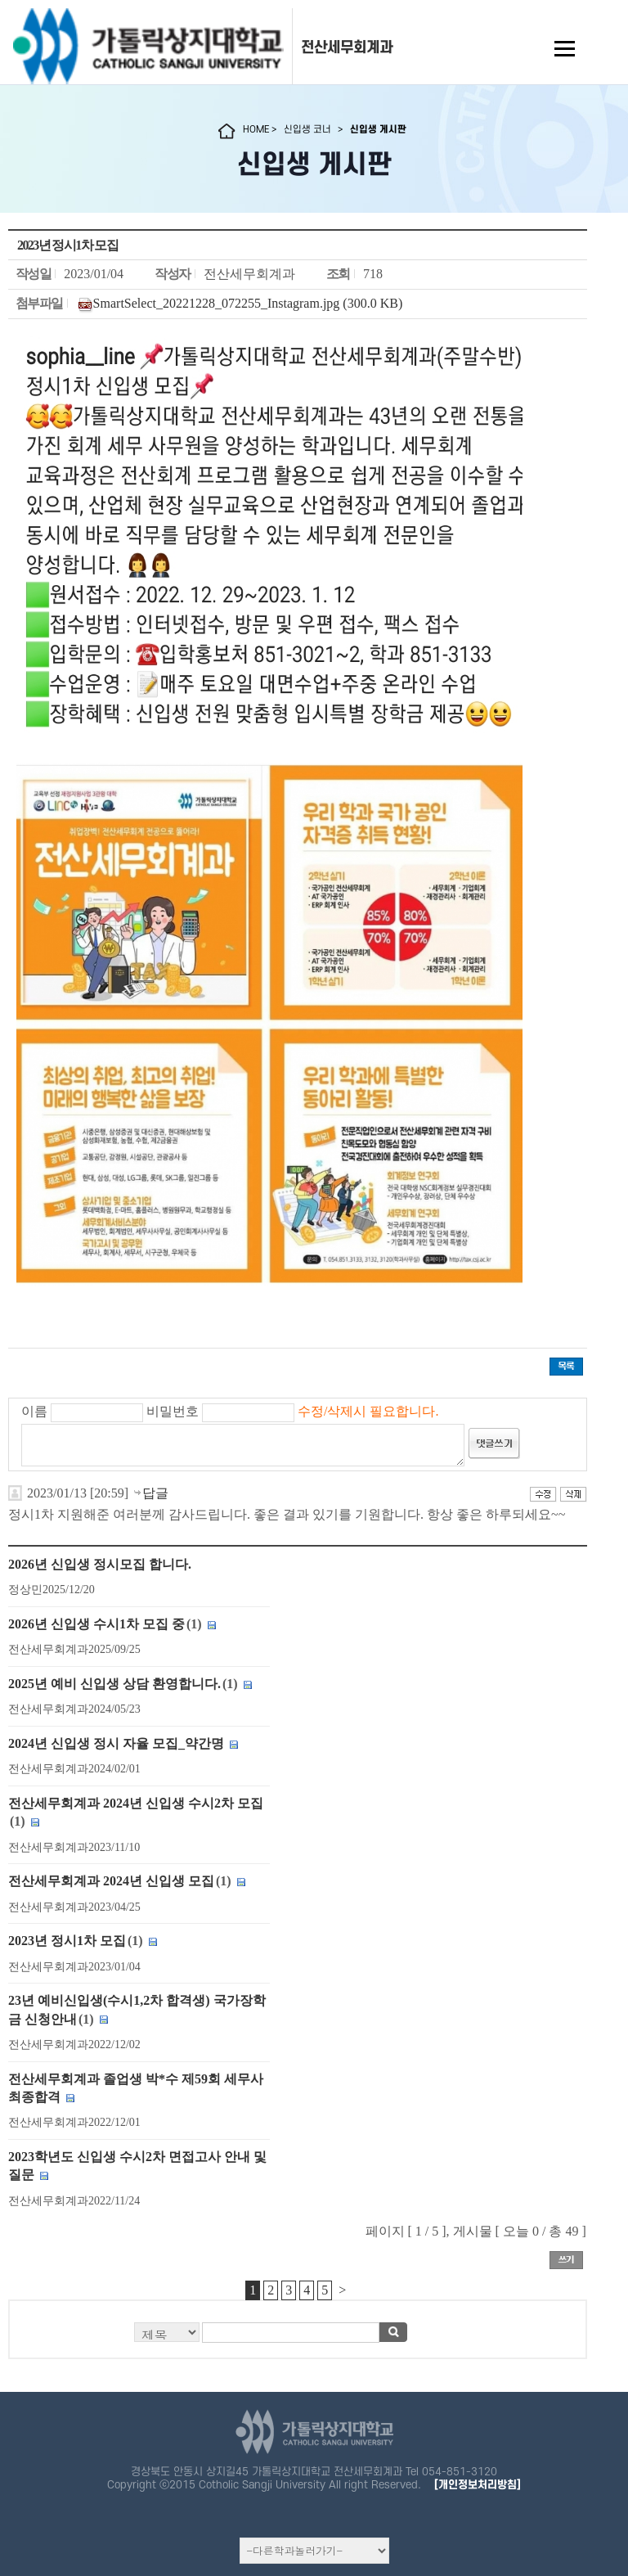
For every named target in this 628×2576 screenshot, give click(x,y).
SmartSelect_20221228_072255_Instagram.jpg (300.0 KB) (248, 303)
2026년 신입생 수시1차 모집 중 (96, 1624)
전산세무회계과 (346, 47)
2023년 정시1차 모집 (67, 1941)
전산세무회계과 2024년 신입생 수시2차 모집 (135, 1803)
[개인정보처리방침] (477, 2485)
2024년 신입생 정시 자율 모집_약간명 (116, 1743)
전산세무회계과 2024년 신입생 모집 (111, 1881)
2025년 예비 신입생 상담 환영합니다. (114, 1684)
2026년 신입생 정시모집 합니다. (99, 1564)
